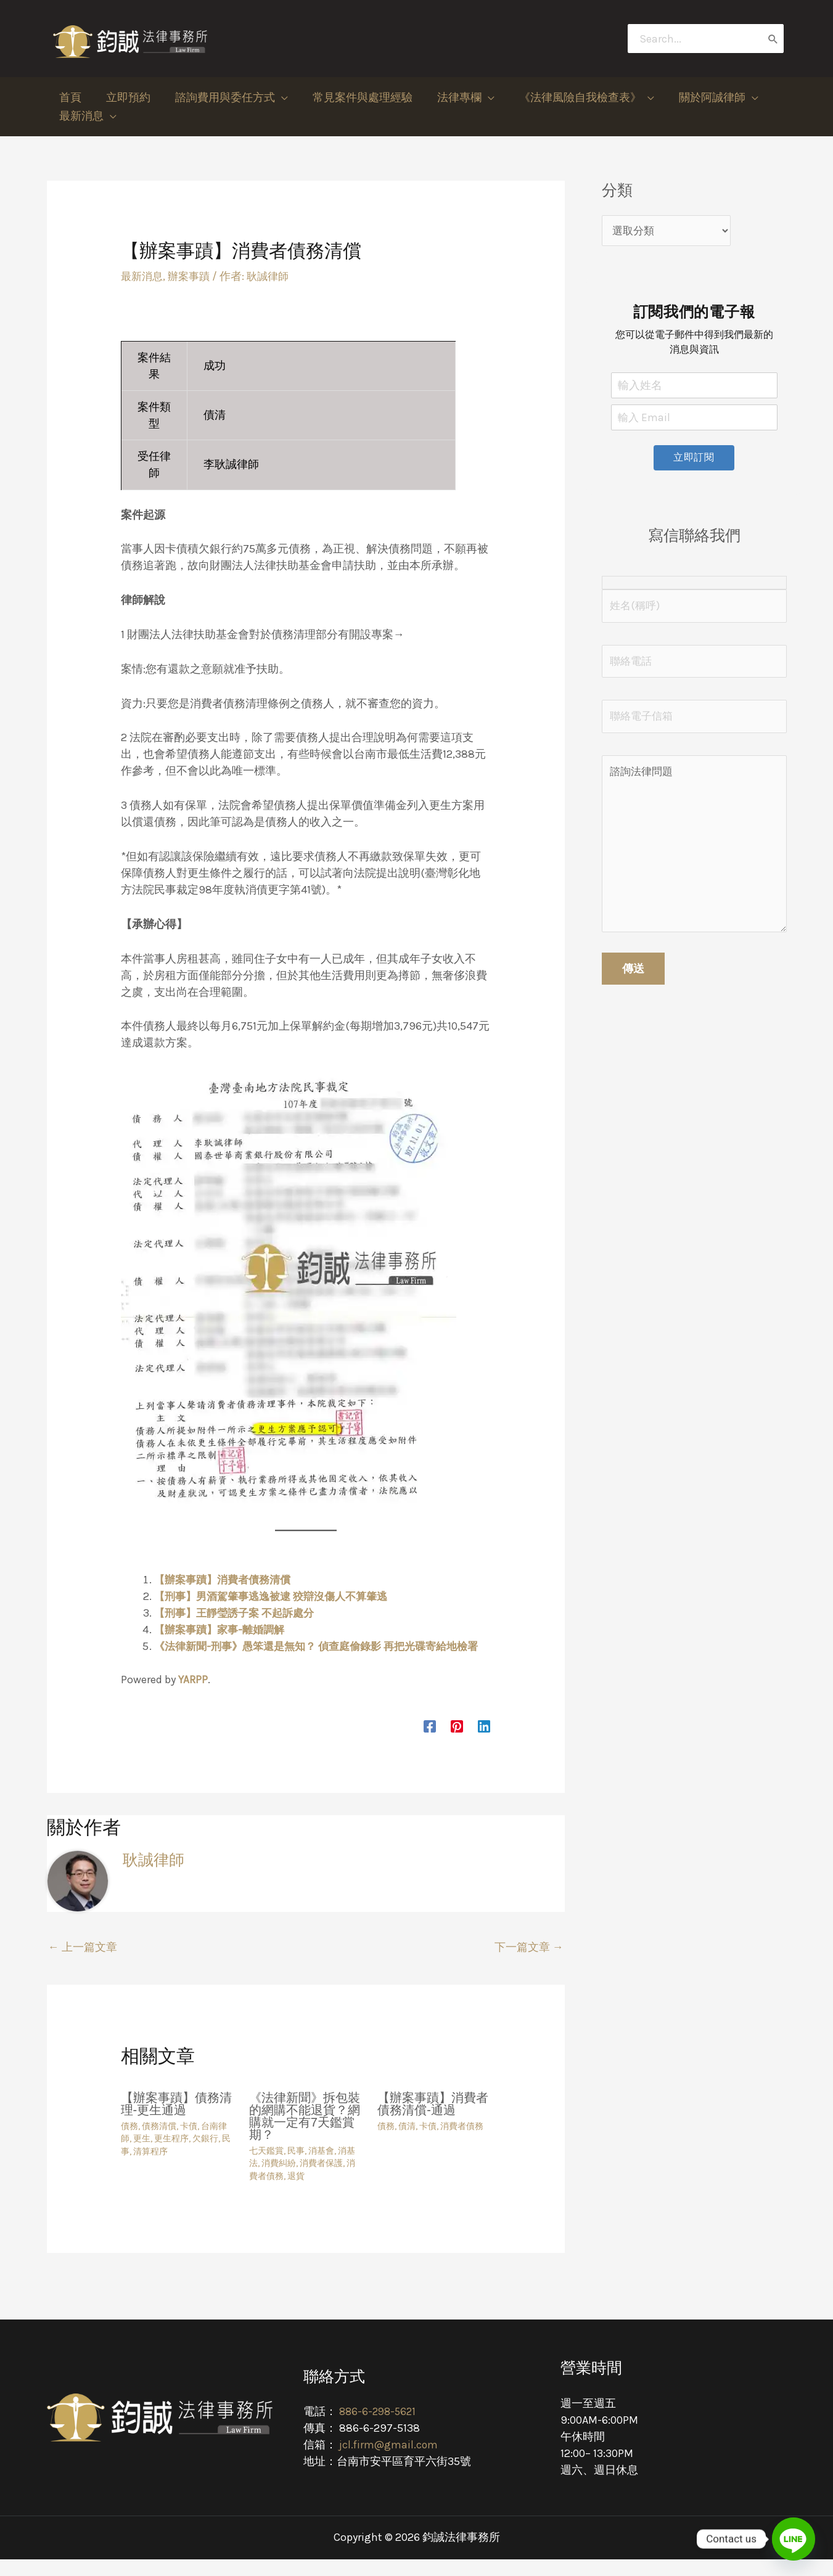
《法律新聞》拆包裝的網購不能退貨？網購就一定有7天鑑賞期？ (304, 2132)
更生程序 (171, 2155)
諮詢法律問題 (694, 853)
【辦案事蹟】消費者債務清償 (226, 1579)
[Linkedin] (484, 1742)
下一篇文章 (529, 1964)
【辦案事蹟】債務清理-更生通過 (176, 2120)
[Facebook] (430, 1742)
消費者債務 (461, 2143)
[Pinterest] (457, 1742)
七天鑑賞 (266, 2167)
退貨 (296, 2193)
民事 (296, 2167)
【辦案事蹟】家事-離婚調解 (223, 1629)
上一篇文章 (82, 1964)
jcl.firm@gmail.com (388, 2461)
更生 (141, 2155)
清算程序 (150, 2168)
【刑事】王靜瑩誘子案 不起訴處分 (238, 1613)
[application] (275, 97)
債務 (129, 2143)
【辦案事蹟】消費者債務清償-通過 (432, 2120)
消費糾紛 (278, 2180)
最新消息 (143, 276)
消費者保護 (321, 2180)
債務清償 (159, 2143)
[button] (225, 97)
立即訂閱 (694, 459)
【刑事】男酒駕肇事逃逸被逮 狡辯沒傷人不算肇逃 (277, 1596)
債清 (407, 2143)
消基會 (321, 2167)
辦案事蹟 (192, 276)
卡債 (188, 2143)
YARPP (193, 1696)
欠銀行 (205, 2155)
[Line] (793, 2539)
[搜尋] (773, 38)
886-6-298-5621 (379, 2428)
